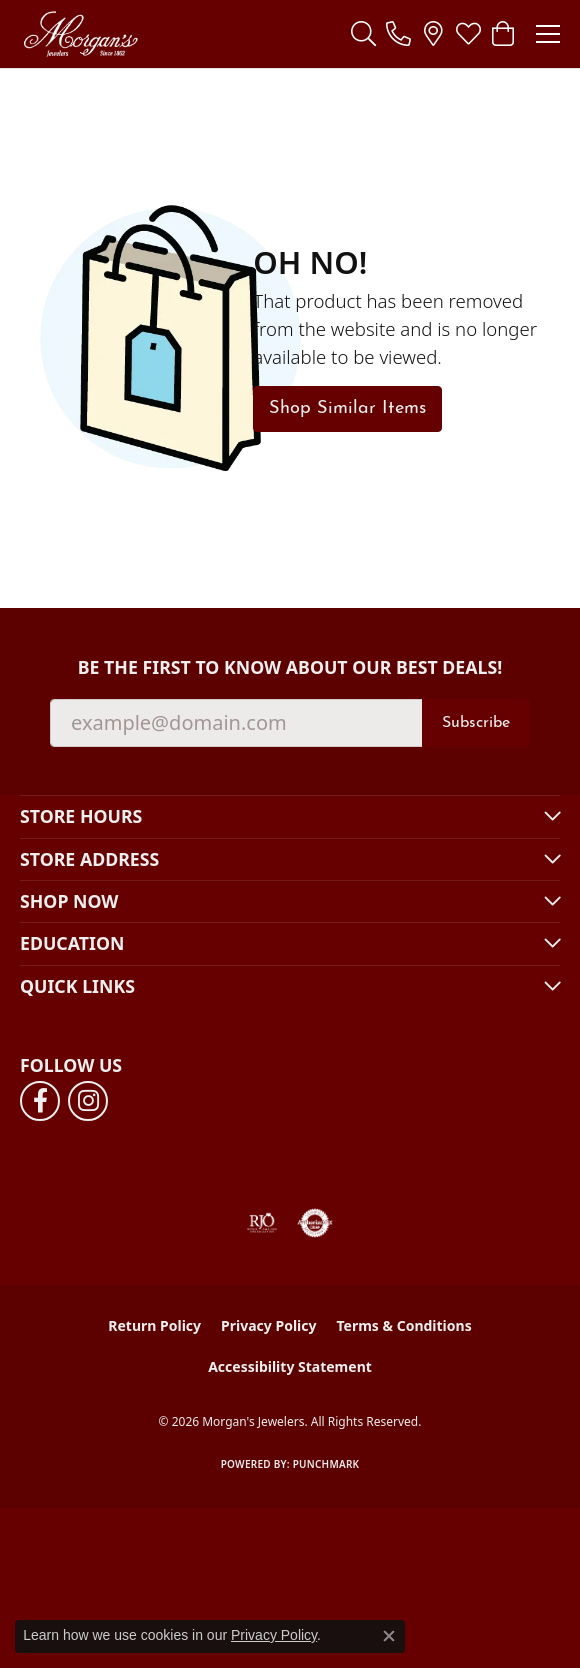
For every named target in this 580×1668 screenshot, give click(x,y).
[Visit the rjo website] (262, 1223)
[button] (363, 34)
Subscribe (476, 723)
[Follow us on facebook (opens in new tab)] (40, 1101)
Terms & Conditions (403, 1325)
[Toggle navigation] (548, 34)
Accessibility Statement (290, 1366)
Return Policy (154, 1325)
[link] (398, 34)
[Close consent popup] (389, 1636)
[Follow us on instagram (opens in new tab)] (88, 1101)
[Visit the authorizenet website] (315, 1223)
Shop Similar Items (347, 408)
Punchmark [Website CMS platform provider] (326, 1464)
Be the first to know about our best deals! (290, 667)
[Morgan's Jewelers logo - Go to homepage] (80, 34)
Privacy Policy (268, 1325)
